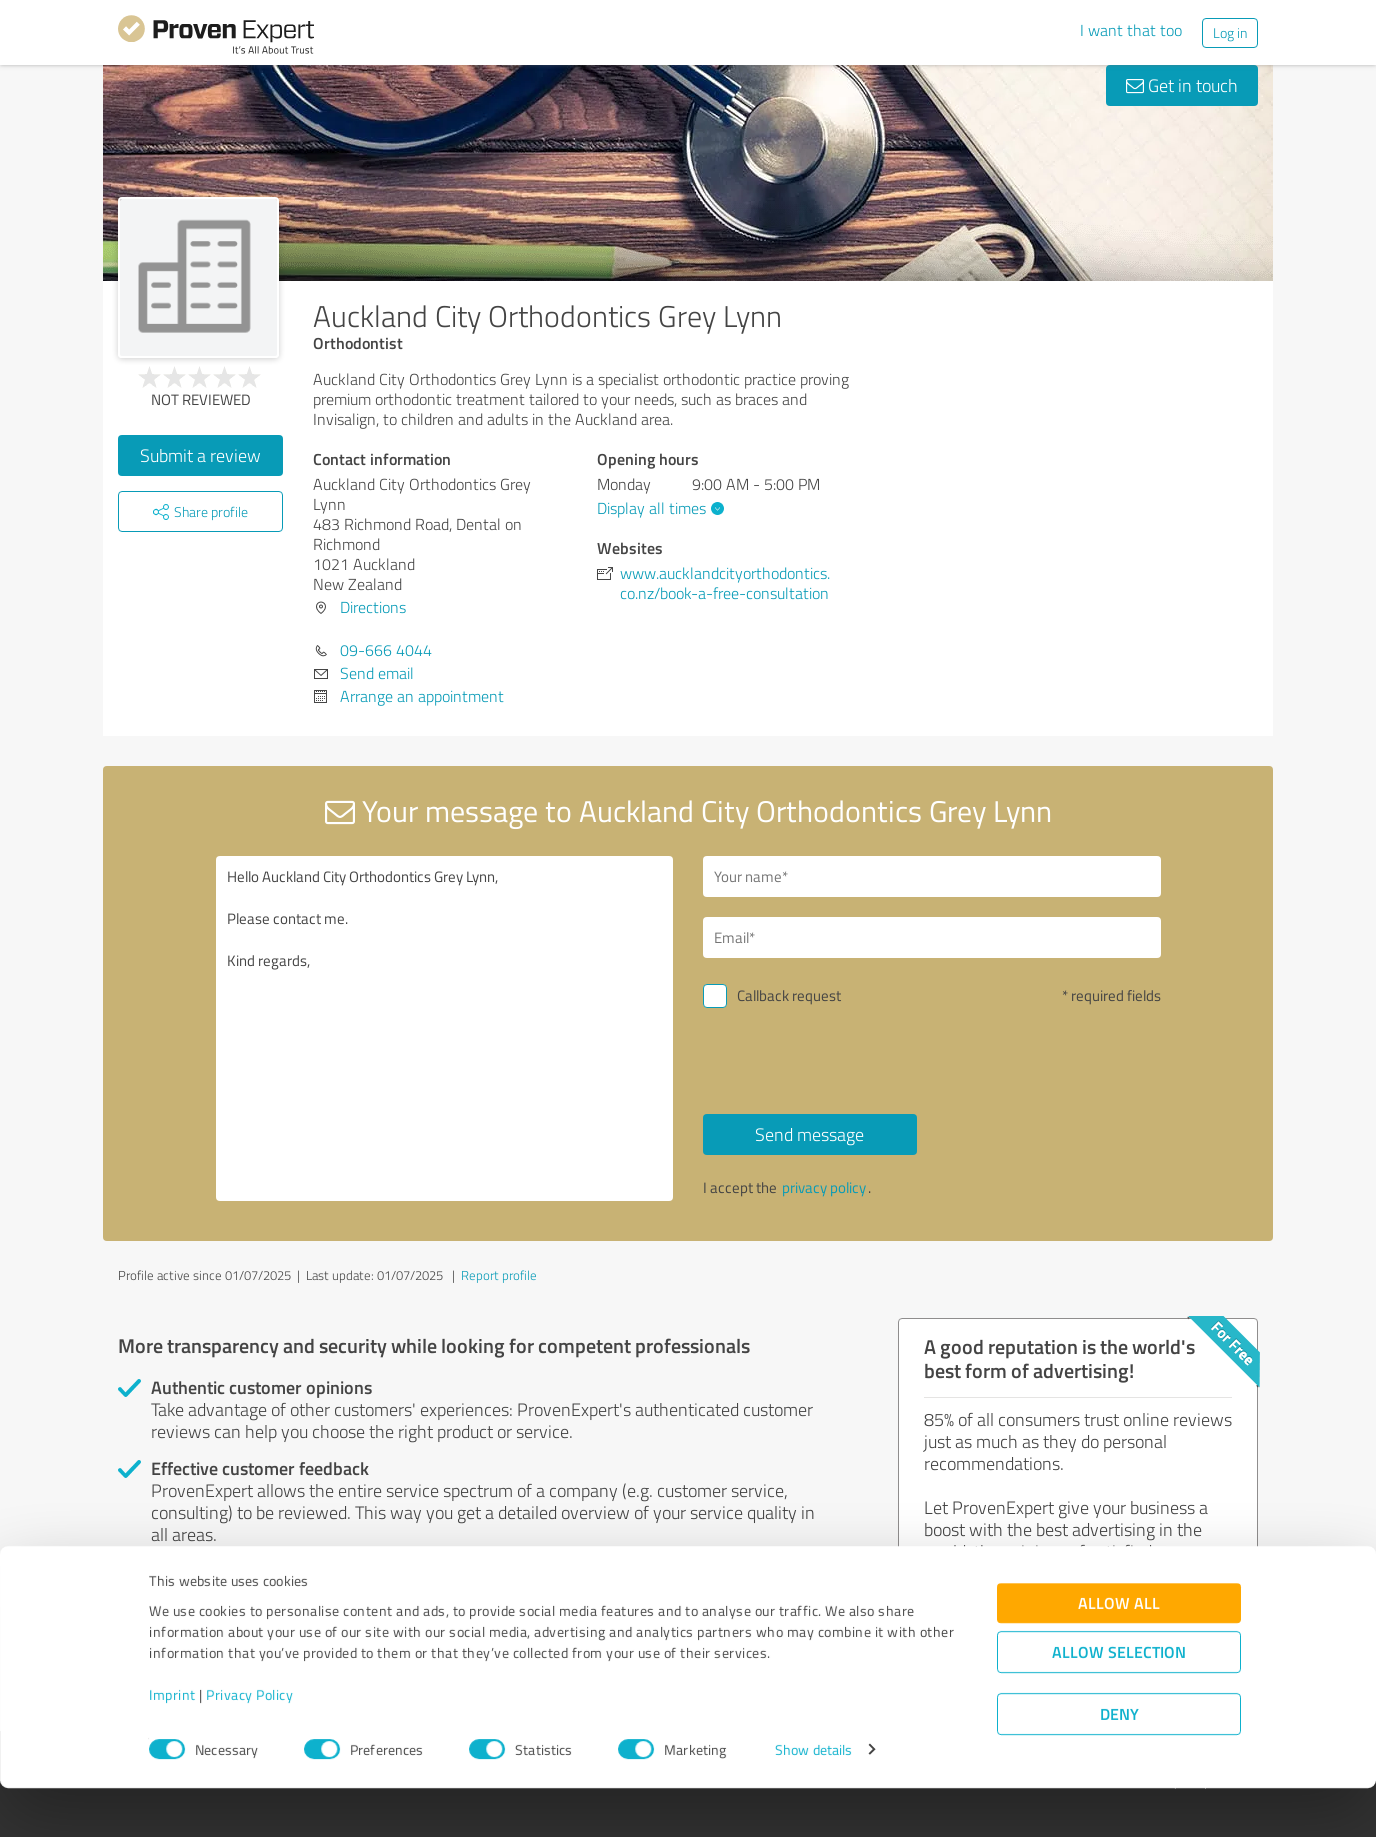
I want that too (1131, 30)
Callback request (789, 995)
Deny (1119, 1762)
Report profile (499, 1275)
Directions (373, 607)
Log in (1230, 32)
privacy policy (824, 1187)
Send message (809, 1134)
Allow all (1119, 1651)
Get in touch (1182, 85)
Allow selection (1119, 1700)
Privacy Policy (249, 1743)
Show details (813, 1799)
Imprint (172, 1743)
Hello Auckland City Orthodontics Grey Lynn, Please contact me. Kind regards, (445, 1028)
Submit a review (200, 455)
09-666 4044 (386, 650)
